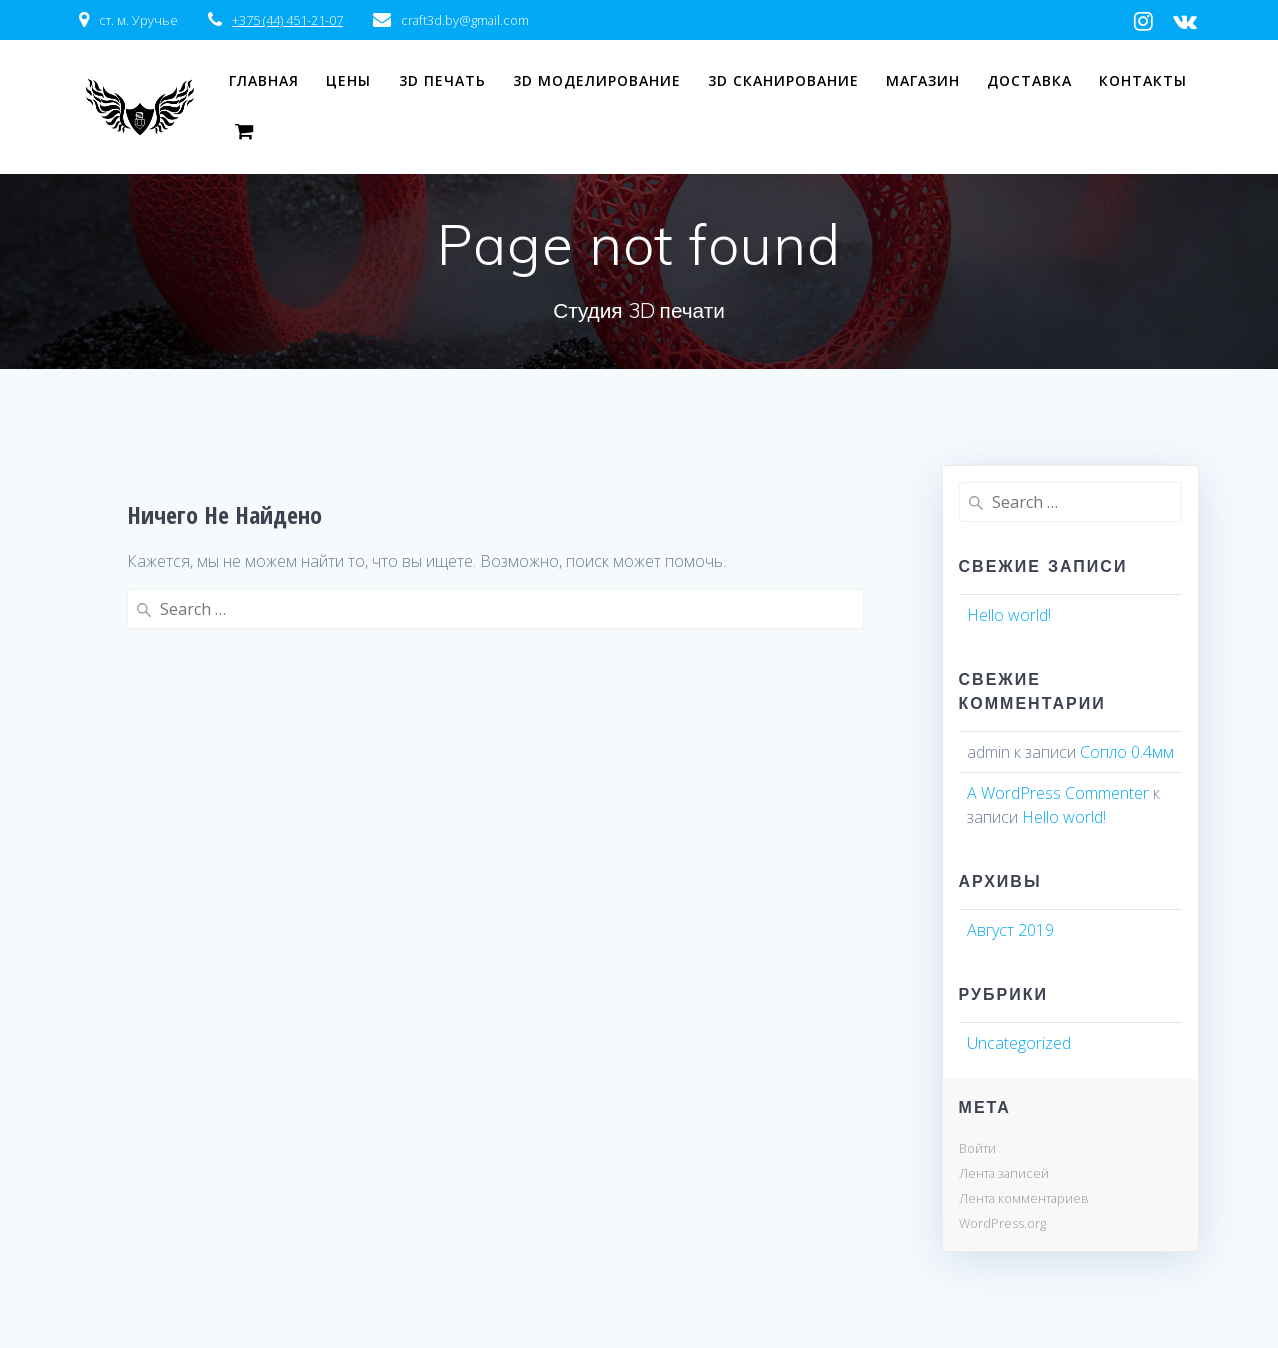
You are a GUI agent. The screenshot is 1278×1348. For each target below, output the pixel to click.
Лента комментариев (1024, 1198)
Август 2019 (1010, 930)
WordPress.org (1002, 1223)
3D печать (442, 80)
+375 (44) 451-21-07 (287, 20)
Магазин (923, 80)
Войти (977, 1148)
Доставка (1029, 80)
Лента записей (1004, 1173)
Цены (348, 80)
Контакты (1143, 80)
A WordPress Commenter (1058, 793)
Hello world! (1009, 615)
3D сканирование (783, 80)
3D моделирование (597, 80)
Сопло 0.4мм (1127, 752)
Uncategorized (1019, 1043)
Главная (264, 80)
